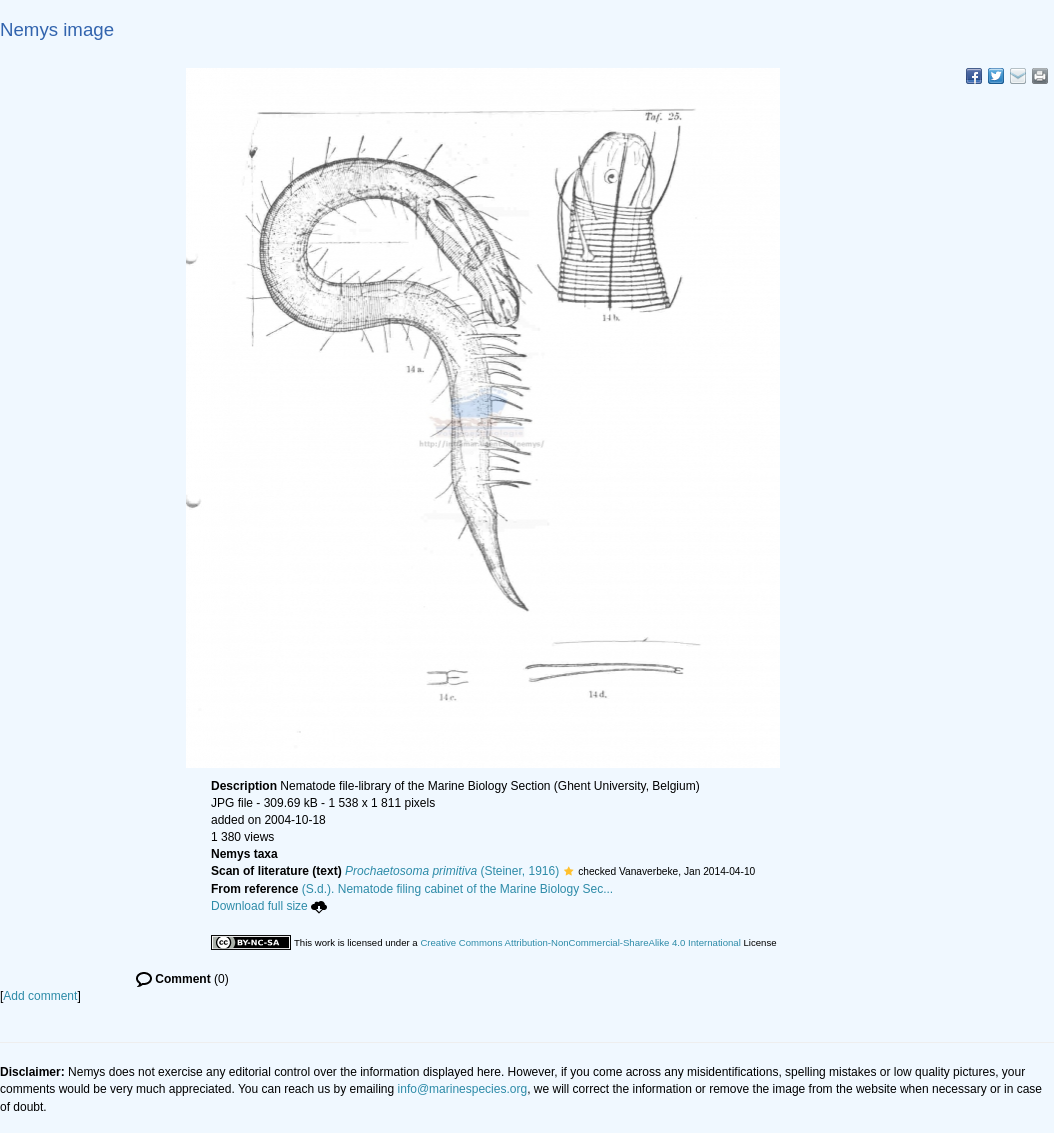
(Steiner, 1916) (452, 871)
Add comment (40, 996)
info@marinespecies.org (463, 1089)
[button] (568, 871)
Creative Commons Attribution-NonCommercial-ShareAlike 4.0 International (580, 942)
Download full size (269, 906)
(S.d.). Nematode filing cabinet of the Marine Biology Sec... (458, 889)
